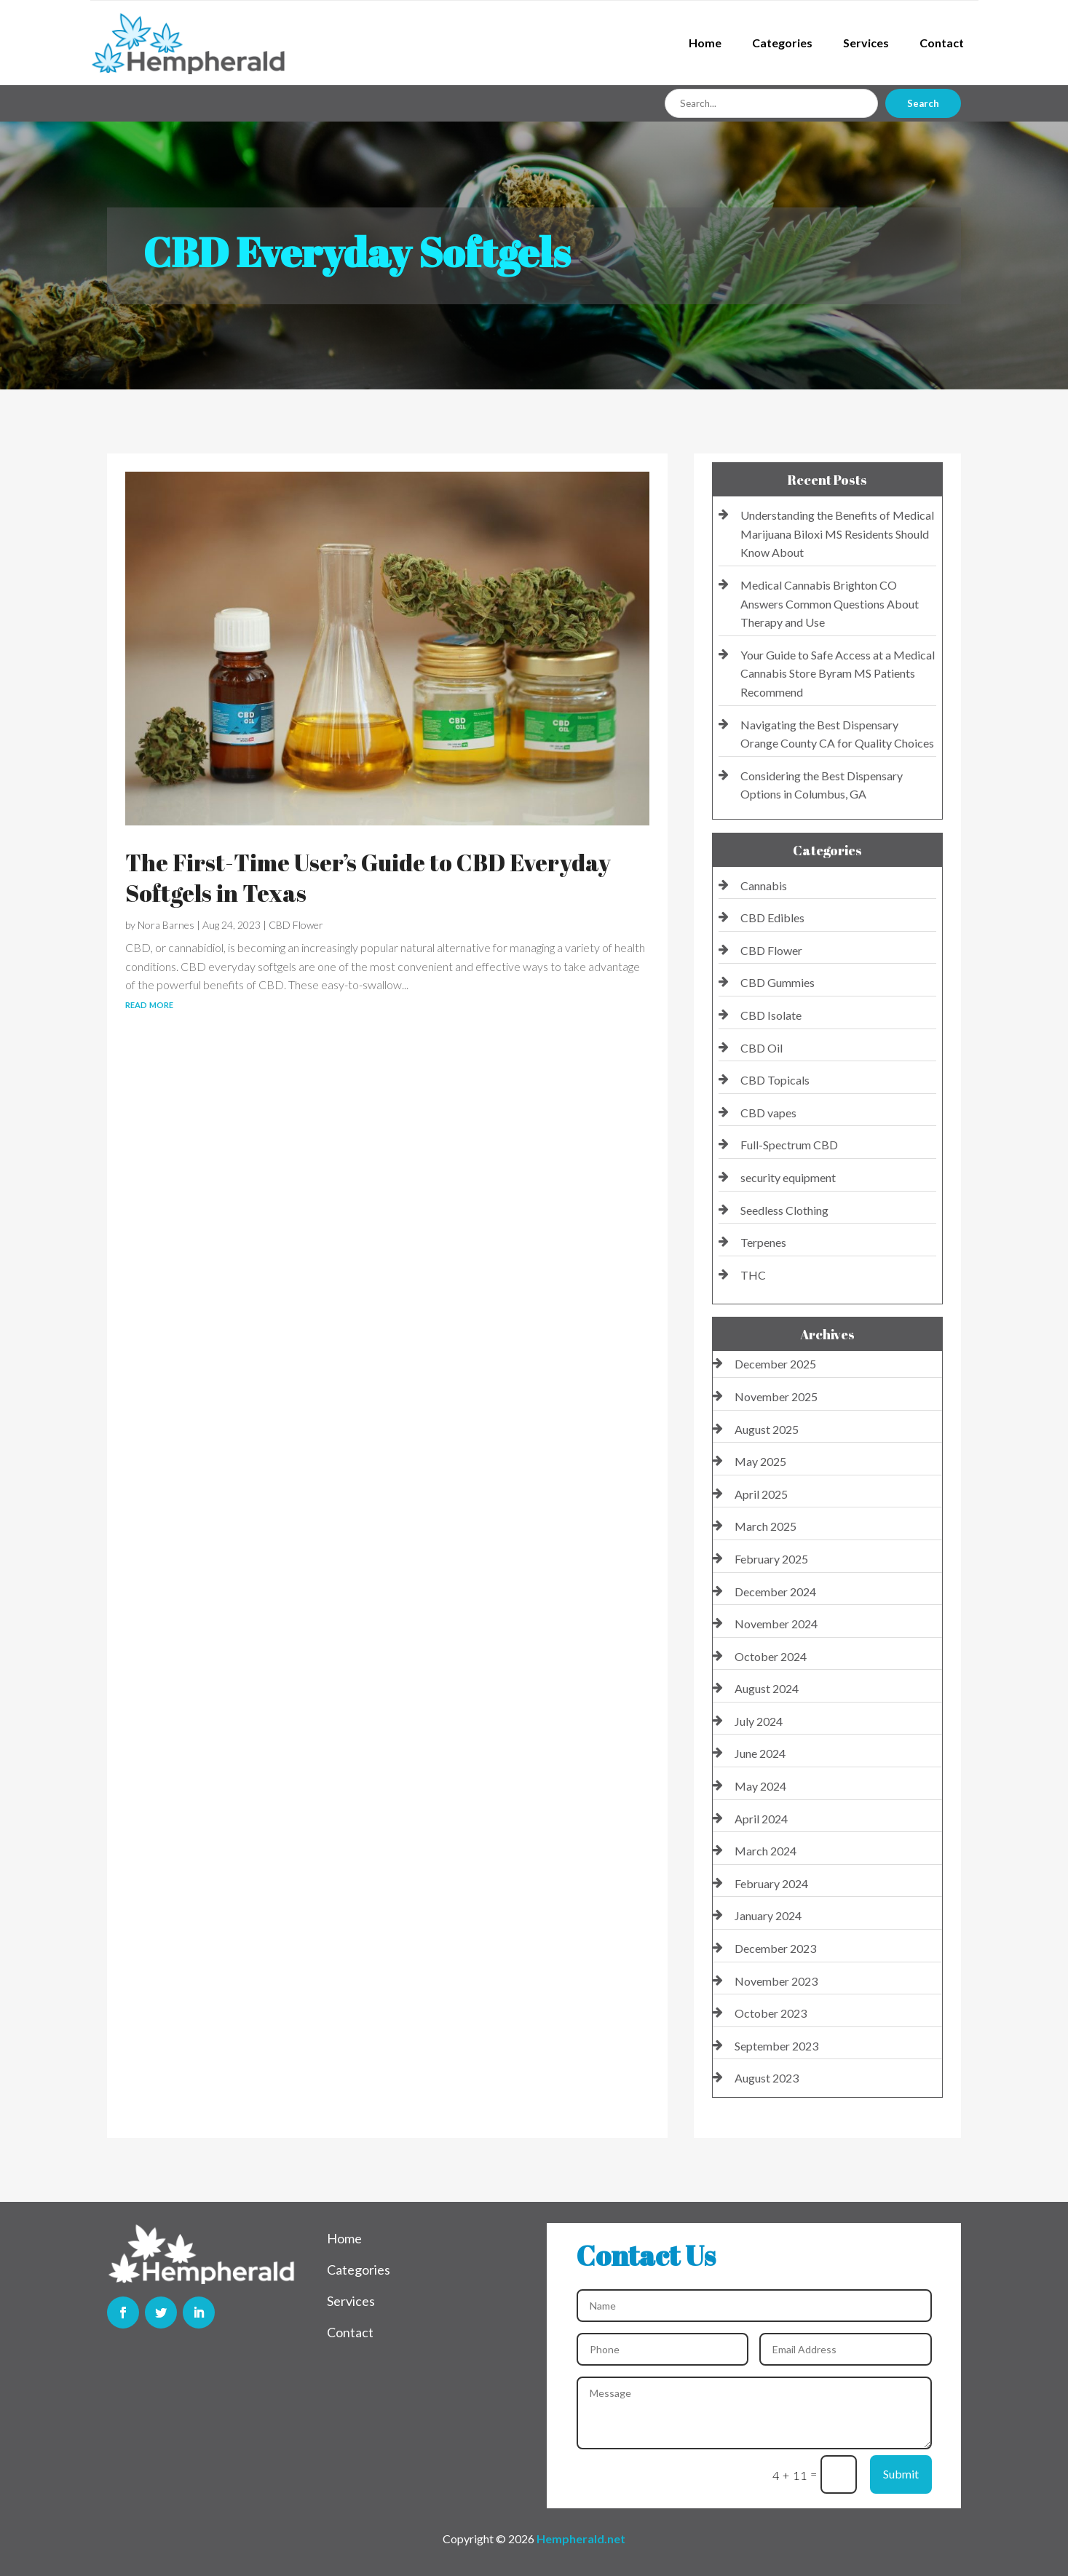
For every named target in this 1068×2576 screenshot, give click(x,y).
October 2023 (771, 2013)
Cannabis (763, 885)
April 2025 (761, 1494)
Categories (782, 42)
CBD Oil (761, 1048)
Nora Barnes (166, 925)
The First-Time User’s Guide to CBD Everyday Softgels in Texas (368, 877)
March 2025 (765, 1526)
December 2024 (775, 1591)
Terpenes (763, 1242)
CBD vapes (768, 1112)
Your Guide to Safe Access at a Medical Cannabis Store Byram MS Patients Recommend (837, 673)
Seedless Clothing (784, 1210)
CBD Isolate (771, 1015)
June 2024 (760, 1753)
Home (705, 42)
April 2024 (761, 1819)
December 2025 (775, 1364)
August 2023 (767, 2078)
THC (753, 1275)
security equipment (788, 1177)
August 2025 (767, 1429)
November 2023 (776, 1981)
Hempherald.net (581, 2538)
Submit (901, 2474)
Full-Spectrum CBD (789, 1145)
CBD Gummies (777, 982)
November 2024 (776, 1623)
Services (866, 42)
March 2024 (765, 1851)
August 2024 (767, 1688)
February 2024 (771, 1883)
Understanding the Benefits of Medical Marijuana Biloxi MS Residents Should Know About (837, 533)
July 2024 (759, 1721)
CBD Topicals (775, 1080)
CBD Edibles (772, 917)
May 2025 (760, 1461)
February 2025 (771, 1559)
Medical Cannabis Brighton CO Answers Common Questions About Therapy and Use (829, 603)
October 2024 (771, 1656)
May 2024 (760, 1786)
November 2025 (776, 1396)
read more (149, 1003)
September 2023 (776, 2046)
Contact (941, 42)
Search (923, 103)
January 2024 (768, 1915)
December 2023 (775, 1948)
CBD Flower (296, 925)
